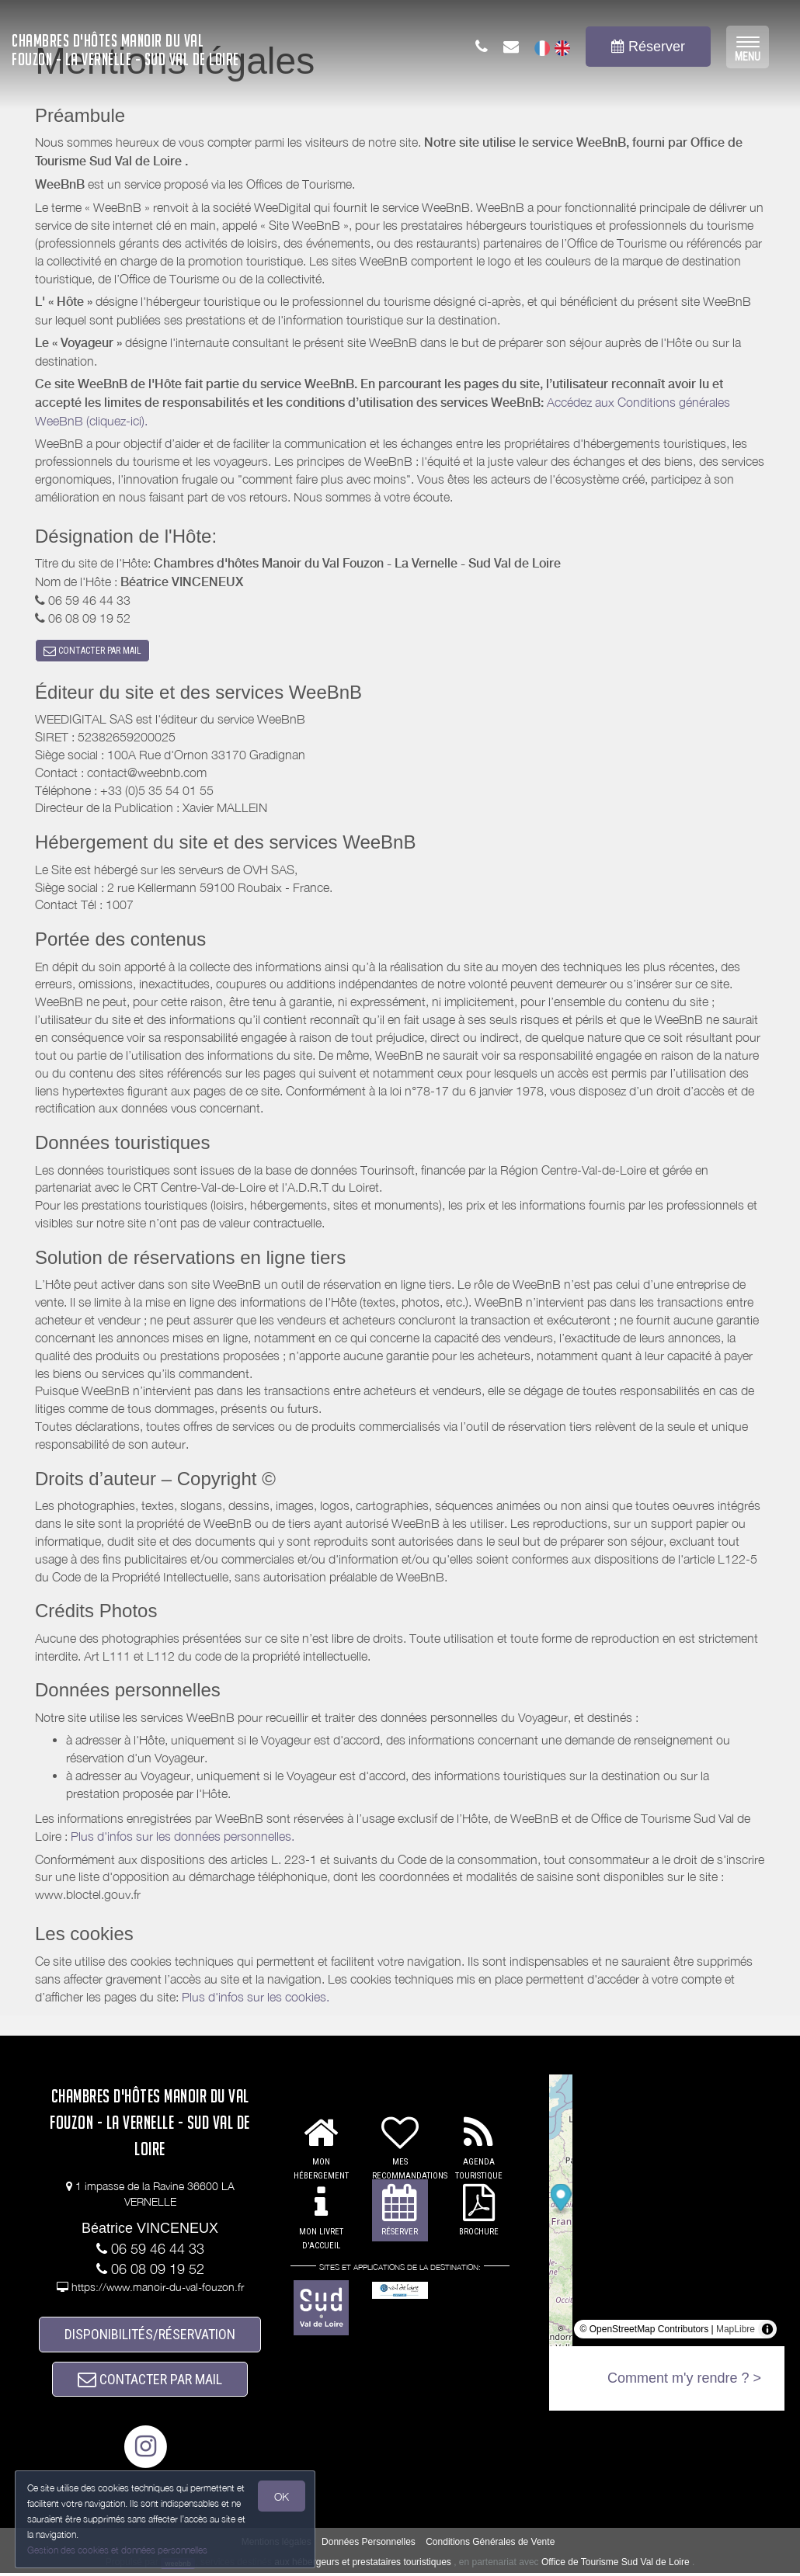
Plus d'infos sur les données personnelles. (182, 1838)
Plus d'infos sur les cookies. (255, 1998)
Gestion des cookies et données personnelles (118, 2550)
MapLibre (735, 2329)
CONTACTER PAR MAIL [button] (92, 651)
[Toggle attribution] (767, 2330)
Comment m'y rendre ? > (684, 2379)
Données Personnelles (369, 2545)
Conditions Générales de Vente (490, 2545)
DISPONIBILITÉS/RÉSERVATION (149, 2336)
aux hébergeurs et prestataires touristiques (362, 2565)
